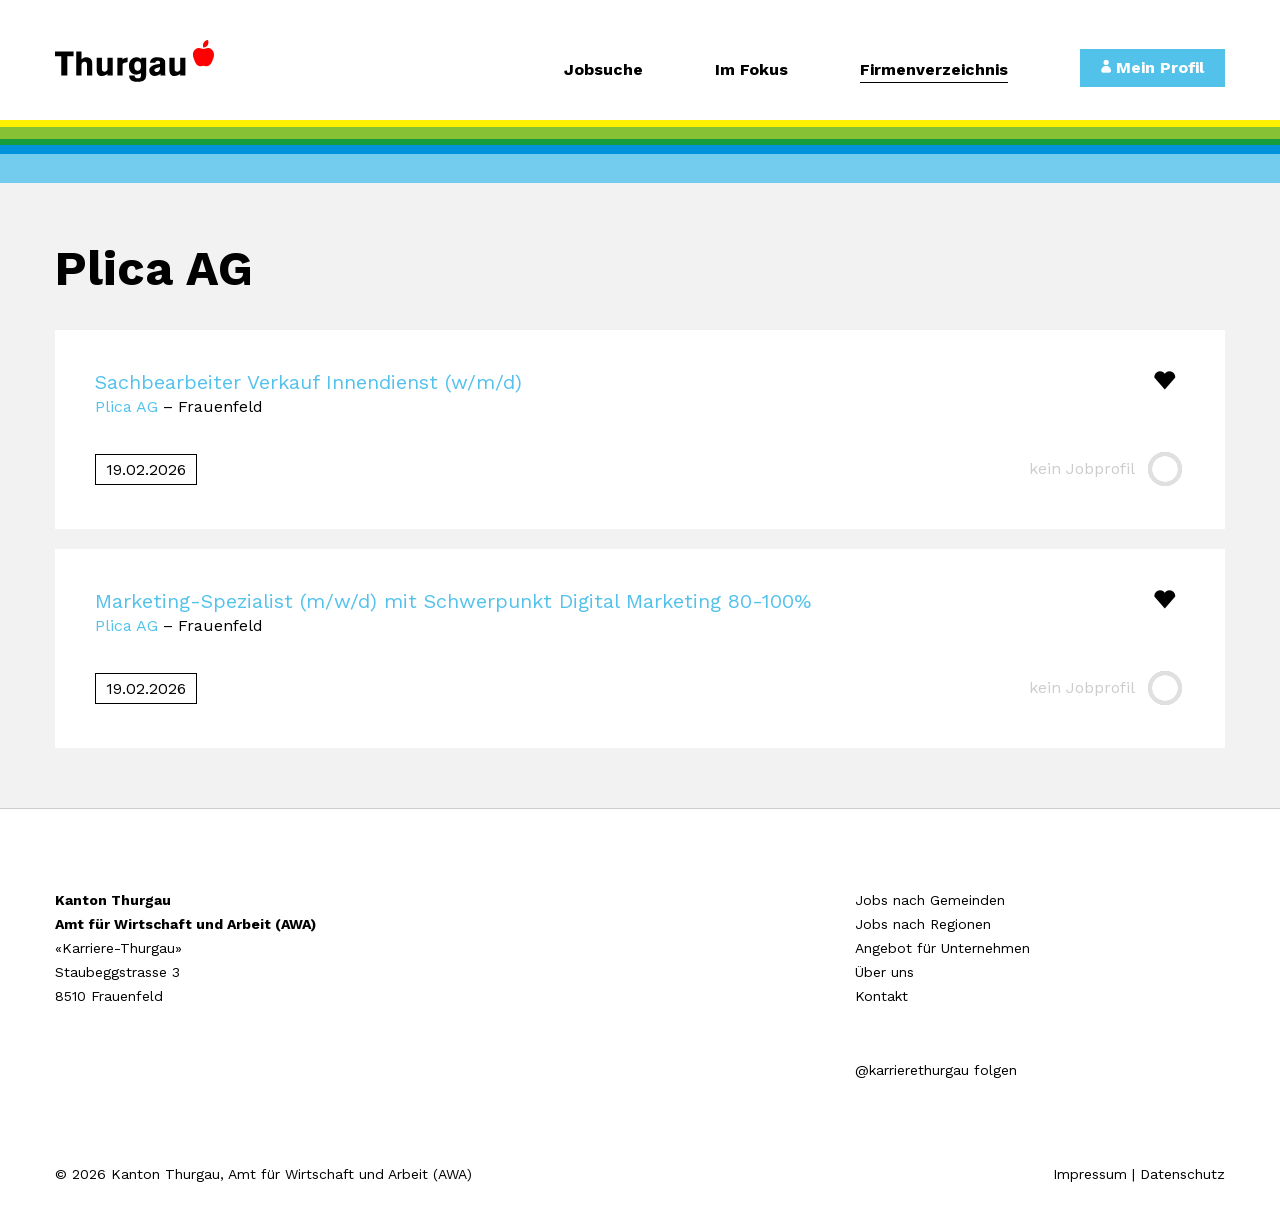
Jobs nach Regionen (923, 924)
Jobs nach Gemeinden (930, 900)
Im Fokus (751, 70)
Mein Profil (1152, 67)
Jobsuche (603, 70)
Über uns (884, 972)
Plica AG (126, 406)
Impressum (1090, 1174)
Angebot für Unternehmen (942, 948)
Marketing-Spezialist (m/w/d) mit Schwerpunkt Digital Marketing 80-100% (453, 601)
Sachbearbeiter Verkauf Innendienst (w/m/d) (308, 382)
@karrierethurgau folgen (936, 1070)
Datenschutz (1182, 1174)
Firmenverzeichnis (934, 70)
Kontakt (881, 996)
